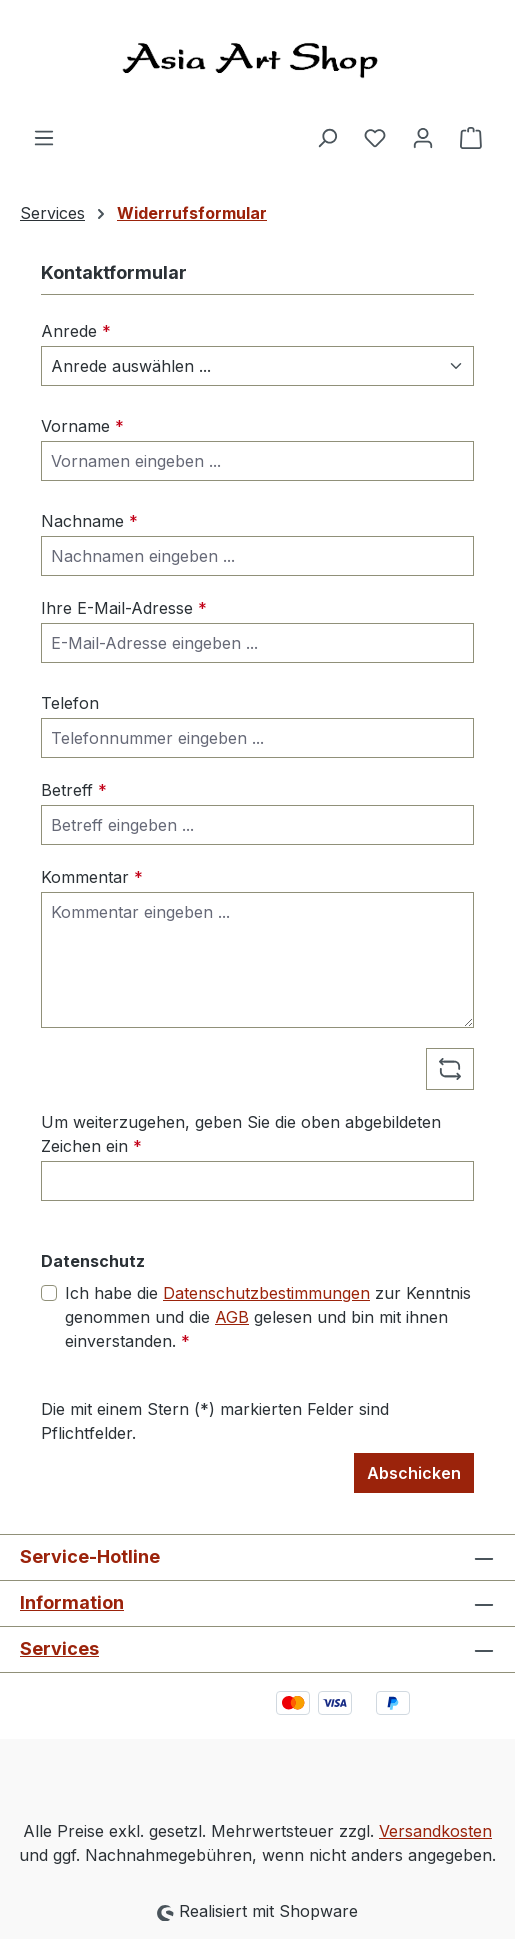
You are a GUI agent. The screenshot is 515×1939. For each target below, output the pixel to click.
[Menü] (44, 137)
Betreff (74, 790)
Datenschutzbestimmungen (266, 1293)
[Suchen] (327, 137)
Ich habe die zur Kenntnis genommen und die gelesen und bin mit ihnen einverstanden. (268, 1316)
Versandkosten (435, 1831)
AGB (232, 1317)
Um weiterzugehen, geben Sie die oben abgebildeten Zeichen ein (241, 1134)
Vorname (82, 426)
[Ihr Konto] (423, 137)
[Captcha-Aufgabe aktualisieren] (450, 1069)
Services (59, 1648)
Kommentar (92, 877)
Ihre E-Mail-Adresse (124, 608)
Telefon (70, 703)
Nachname (89, 521)
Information (72, 1602)
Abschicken (414, 1473)
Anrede (76, 331)
